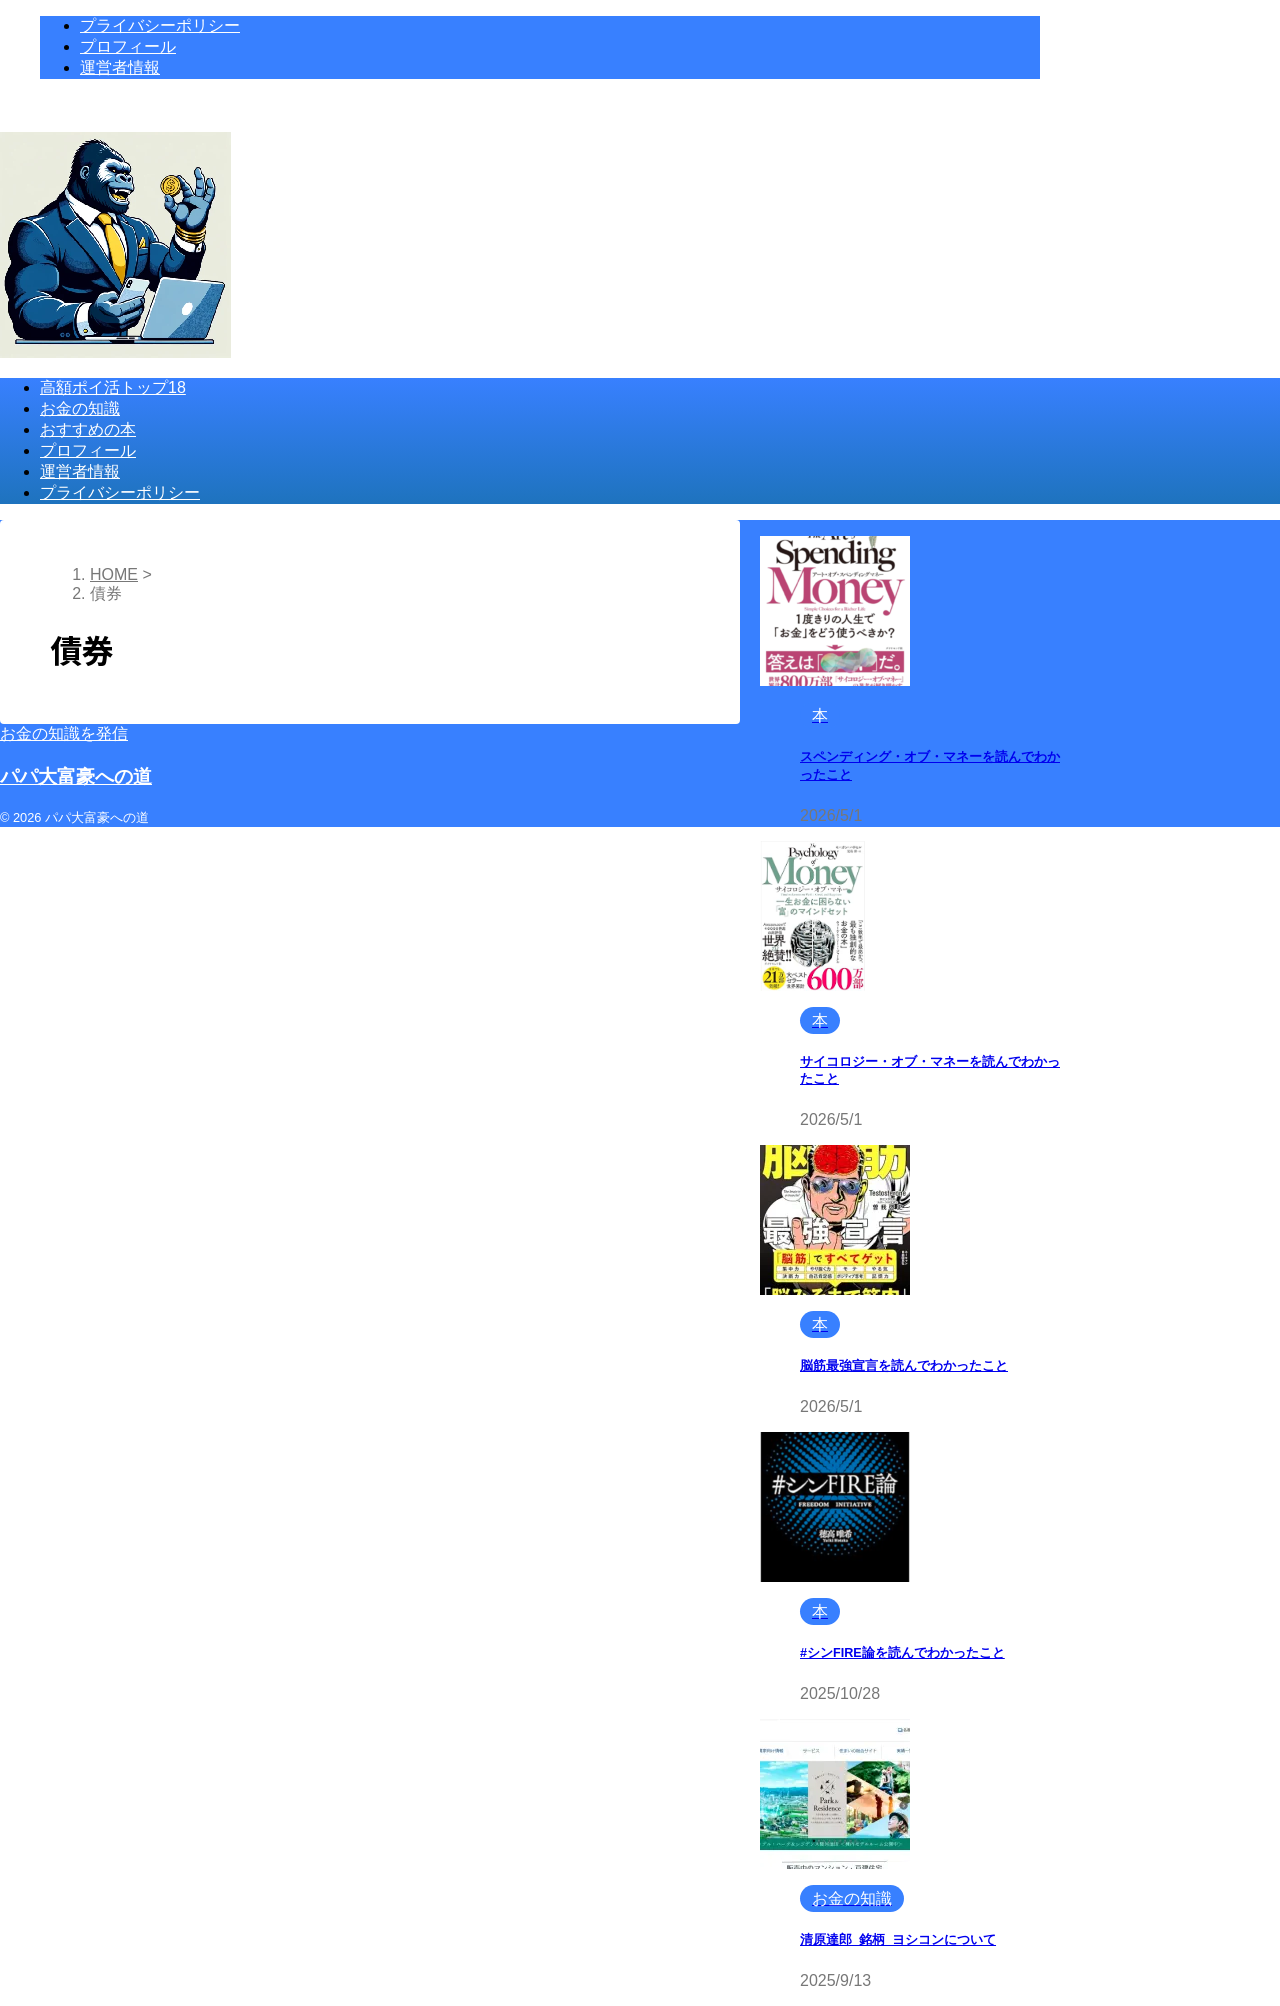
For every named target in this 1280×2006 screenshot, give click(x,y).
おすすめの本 (88, 429)
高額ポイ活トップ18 (113, 387)
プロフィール (88, 450)
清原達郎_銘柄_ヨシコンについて (898, 1940)
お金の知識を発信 (64, 733)
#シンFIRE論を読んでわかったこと (902, 1653)
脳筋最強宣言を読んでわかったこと (904, 1366)
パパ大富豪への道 (76, 776)
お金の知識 (80, 408)
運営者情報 (80, 471)
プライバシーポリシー (120, 492)
